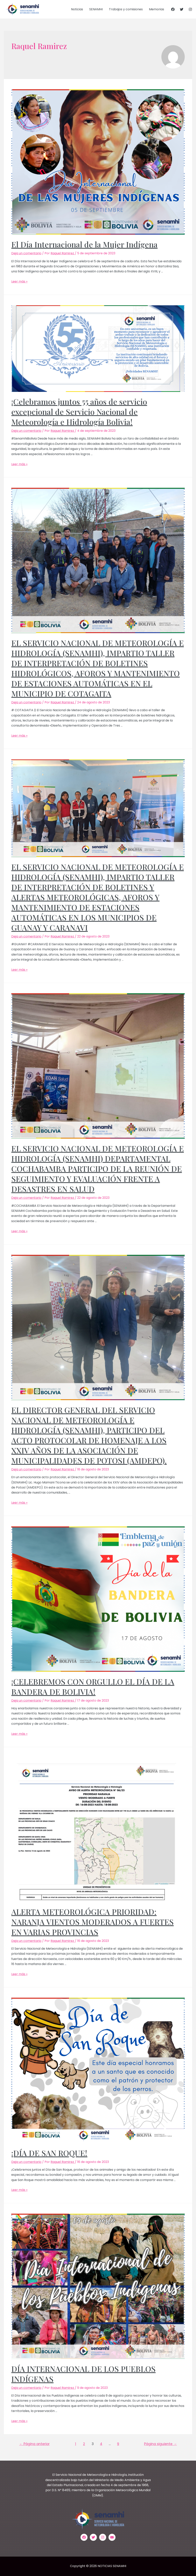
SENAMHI (96, 9)
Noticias (77, 9)
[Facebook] (173, 9)
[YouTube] (112, 2537)
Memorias (156, 9)
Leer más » (19, 281)
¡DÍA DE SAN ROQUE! (49, 2153)
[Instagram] (190, 9)
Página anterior (34, 2444)
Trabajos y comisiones (126, 9)
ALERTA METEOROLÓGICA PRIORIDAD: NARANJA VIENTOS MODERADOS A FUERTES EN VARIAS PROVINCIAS (92, 1921)
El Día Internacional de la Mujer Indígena (84, 244)
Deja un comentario (26, 253)
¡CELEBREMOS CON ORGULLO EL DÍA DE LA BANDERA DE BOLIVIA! (92, 1686)
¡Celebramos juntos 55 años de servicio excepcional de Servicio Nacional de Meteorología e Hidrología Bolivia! (79, 411)
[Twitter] (181, 9)
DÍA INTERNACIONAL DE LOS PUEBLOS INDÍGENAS (83, 2374)
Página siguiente (160, 2444)
